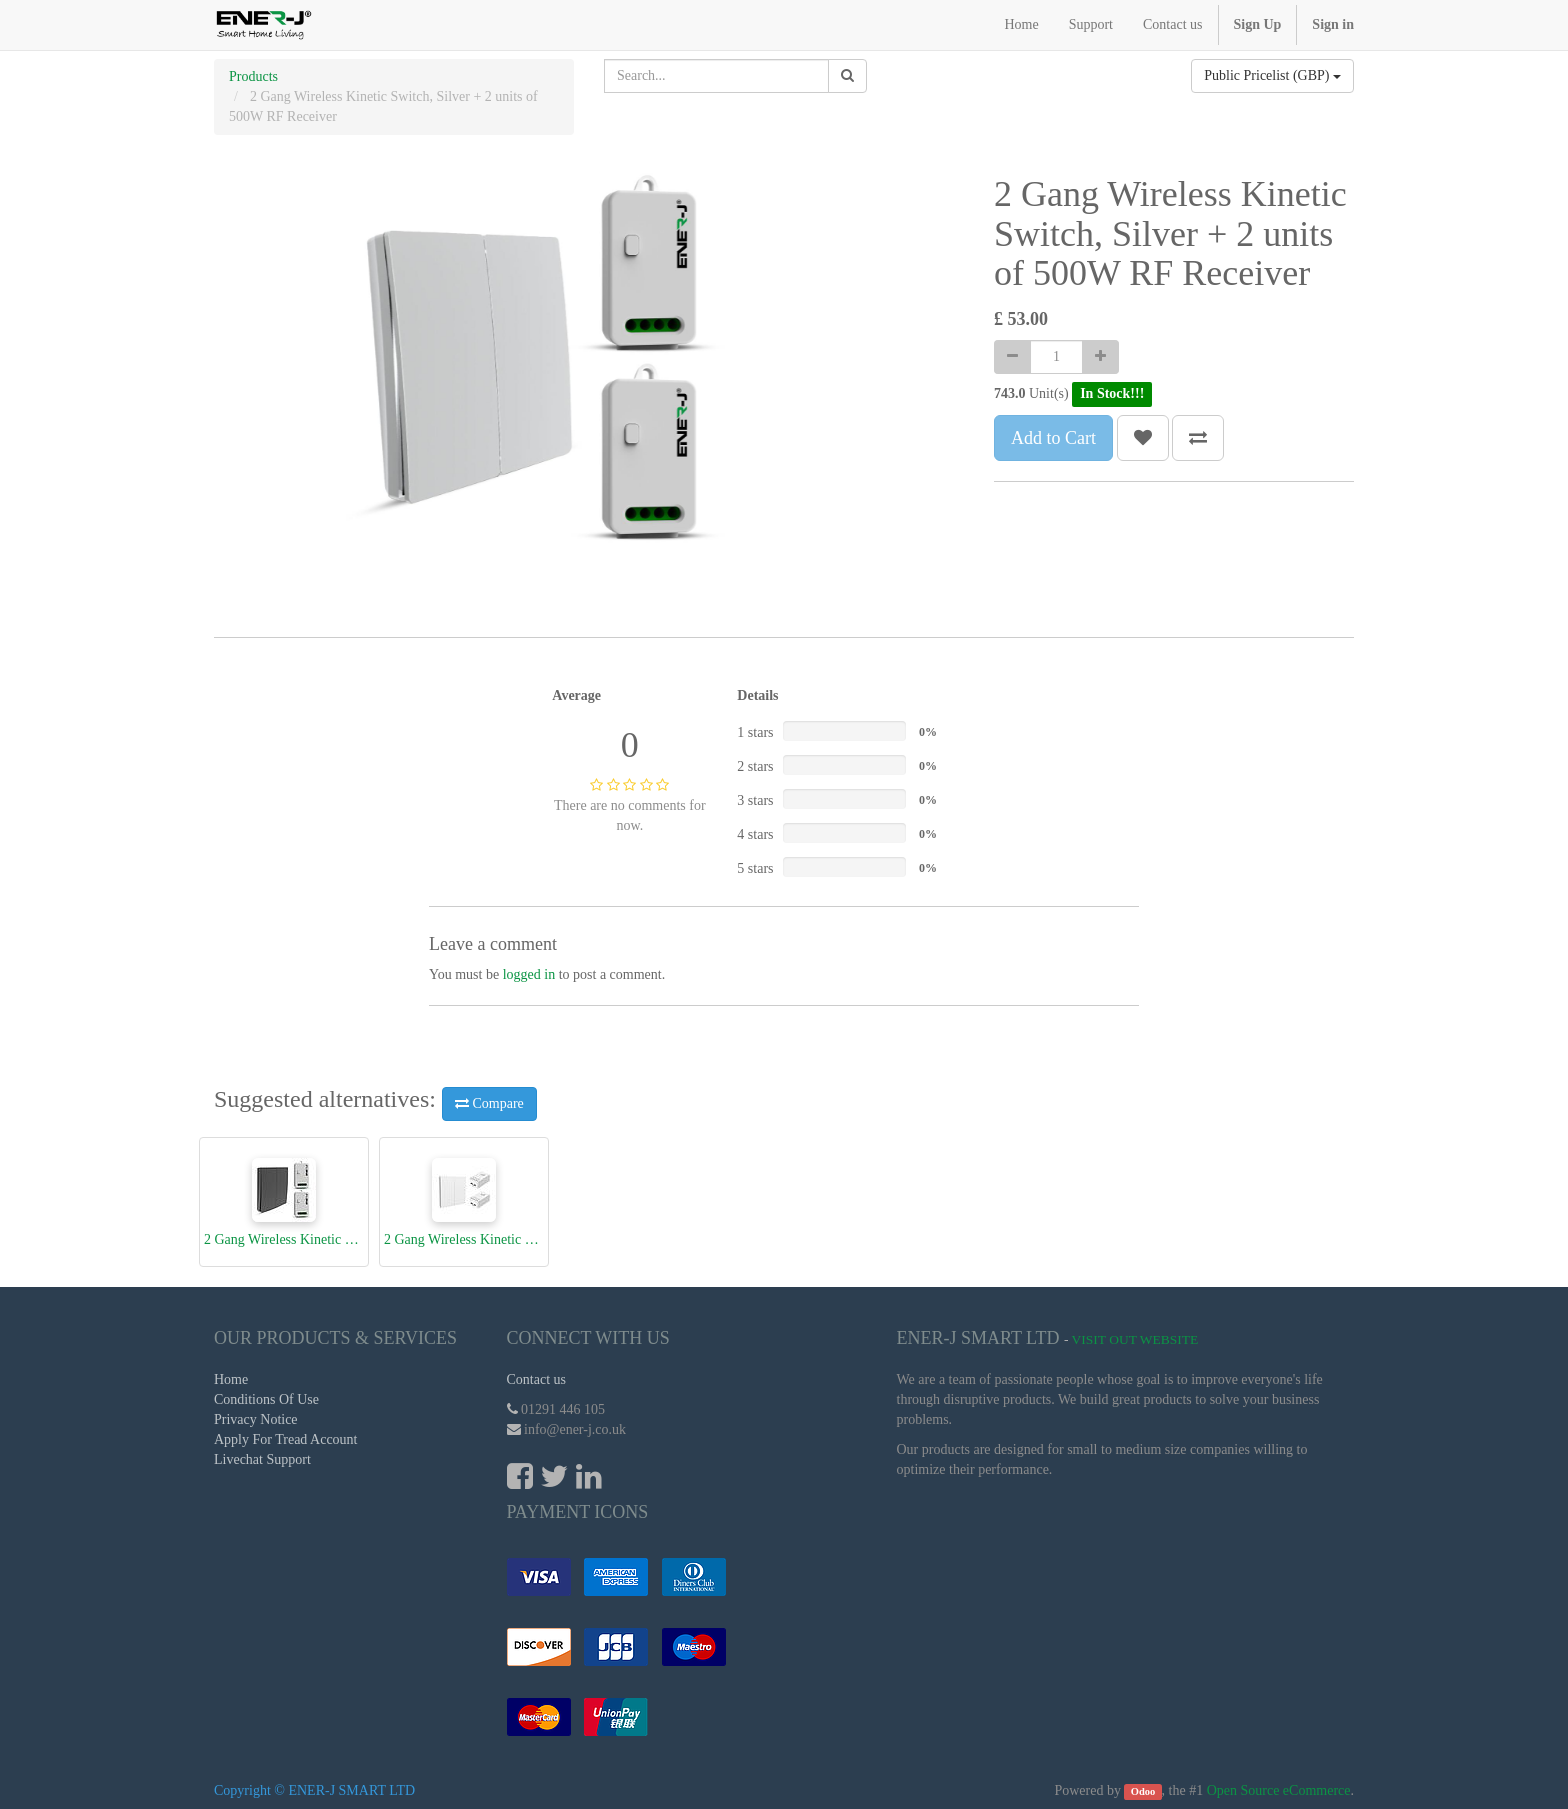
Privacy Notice (256, 1419)
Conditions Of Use (266, 1399)
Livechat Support (262, 1459)
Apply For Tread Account (286, 1439)
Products (253, 76)
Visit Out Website (1135, 1339)
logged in (529, 974)
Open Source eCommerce (1279, 1790)
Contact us (537, 1379)
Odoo (1143, 1791)
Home (231, 1379)
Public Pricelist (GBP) (1272, 75)
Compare (489, 1103)
